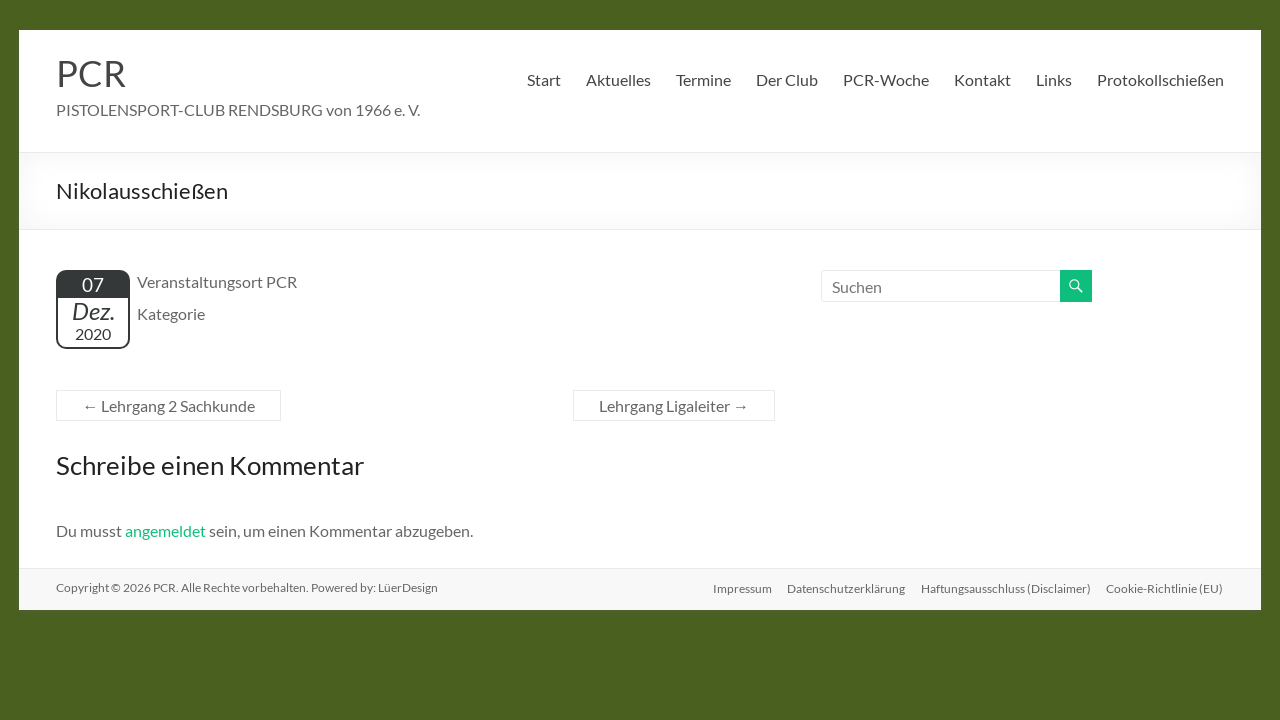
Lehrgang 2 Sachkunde (168, 405)
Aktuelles (618, 79)
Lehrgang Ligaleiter (674, 405)
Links (1054, 79)
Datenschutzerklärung (846, 587)
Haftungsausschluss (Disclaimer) (1006, 587)
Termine (703, 79)
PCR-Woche (886, 79)
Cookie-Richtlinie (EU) (1165, 587)
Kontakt (982, 79)
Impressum (741, 587)
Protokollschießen (1160, 79)
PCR (91, 73)
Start (544, 79)
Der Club (787, 79)
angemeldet (165, 530)
